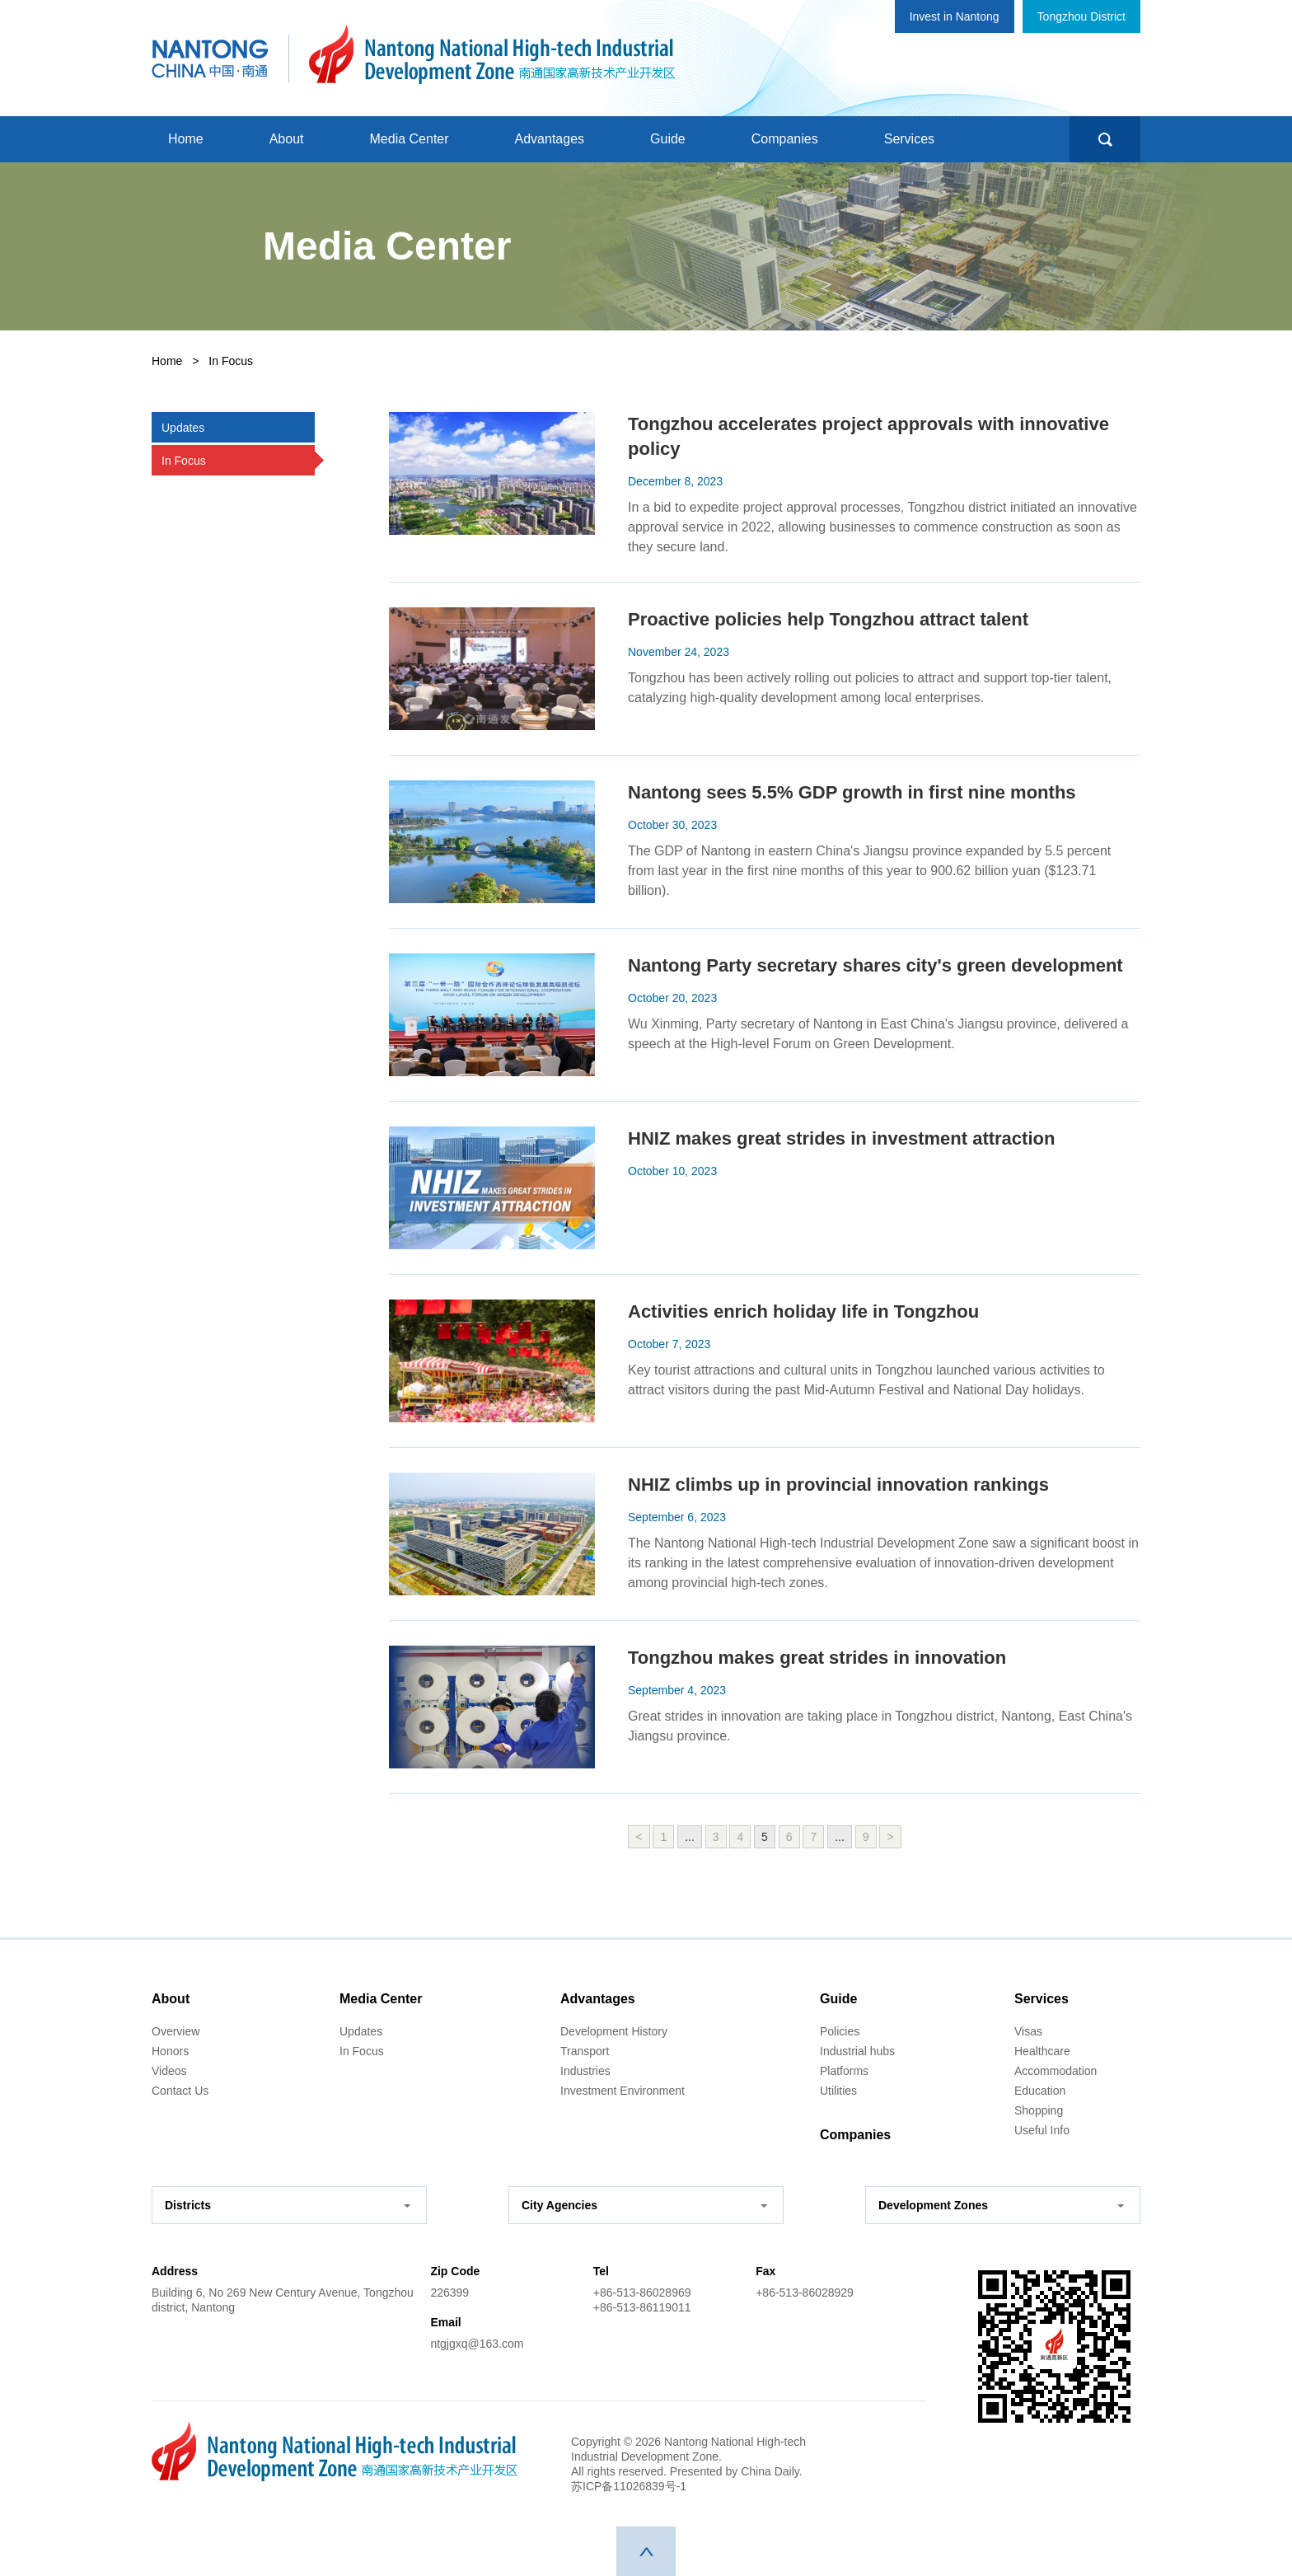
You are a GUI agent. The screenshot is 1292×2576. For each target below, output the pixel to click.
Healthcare (1042, 2051)
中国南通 (210, 54)
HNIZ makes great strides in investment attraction (841, 1138)
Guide (668, 139)
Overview (175, 2031)
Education (1039, 2090)
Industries (585, 2070)
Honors (170, 2051)
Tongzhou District (1081, 16)
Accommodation (1055, 2070)
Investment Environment (622, 2090)
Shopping (1038, 2110)
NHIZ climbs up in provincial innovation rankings (838, 1484)
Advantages (550, 139)
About (286, 139)
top (646, 2551)
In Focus (361, 2051)
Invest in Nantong (954, 16)
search (1105, 139)
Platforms (844, 2070)
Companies (784, 139)
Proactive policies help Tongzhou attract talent (828, 619)
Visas (1028, 2031)
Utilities (838, 2090)
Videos (169, 2070)
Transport (584, 2051)
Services (909, 139)
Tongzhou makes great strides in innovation (817, 1657)
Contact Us (180, 2090)
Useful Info (1042, 2130)
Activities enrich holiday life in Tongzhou (803, 1311)
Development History (613, 2031)
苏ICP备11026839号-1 (628, 2486)
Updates (360, 2031)
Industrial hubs (857, 2051)
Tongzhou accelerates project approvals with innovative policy (868, 436)
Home (186, 139)
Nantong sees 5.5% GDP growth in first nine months (852, 792)
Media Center (409, 139)
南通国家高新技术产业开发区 (491, 54)
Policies (839, 2031)
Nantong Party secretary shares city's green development (875, 965)
